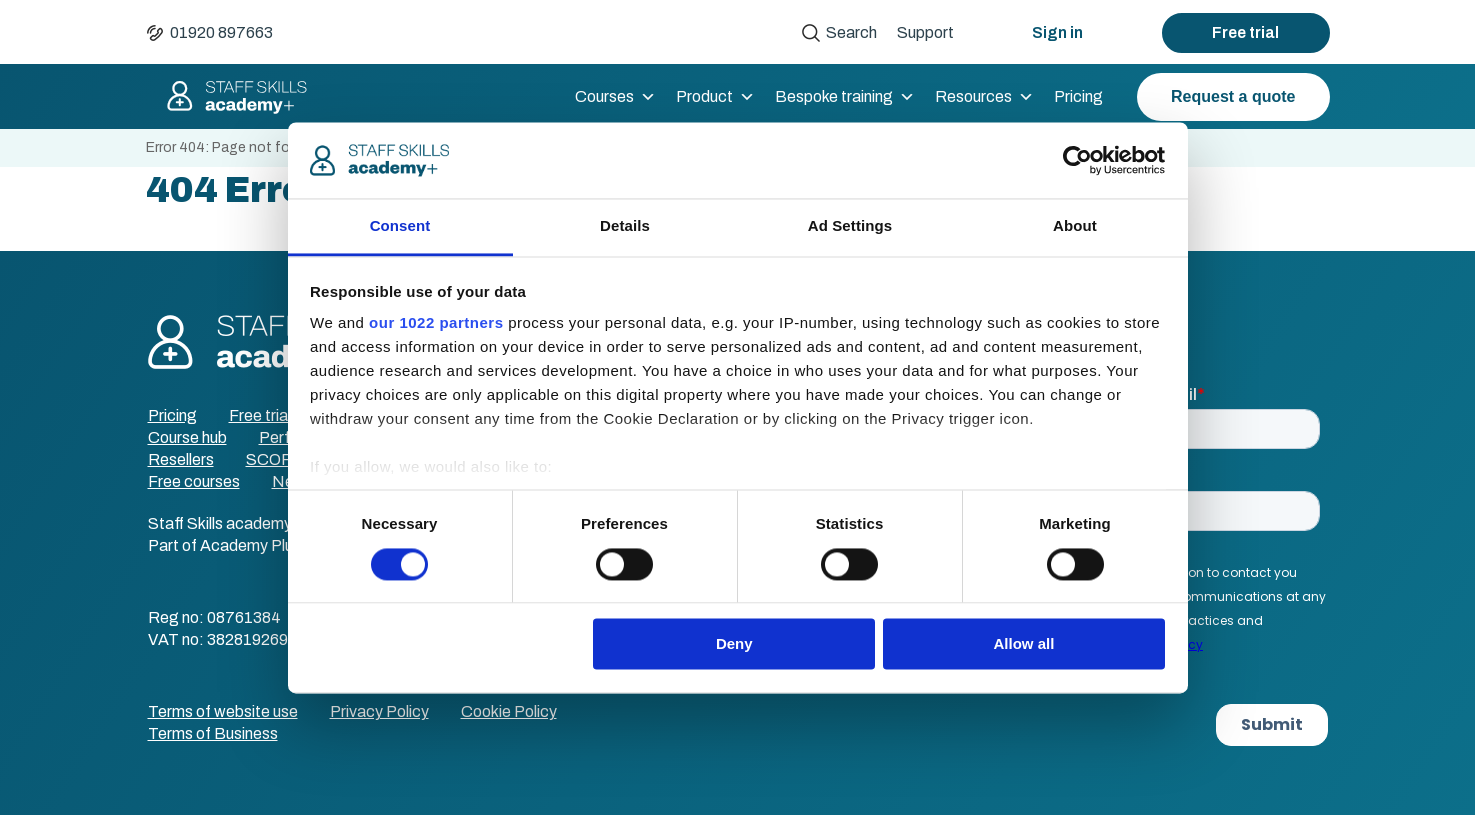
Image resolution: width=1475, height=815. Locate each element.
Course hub (187, 437)
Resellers (181, 459)
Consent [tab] (400, 226)
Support (925, 32)
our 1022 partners (436, 323)
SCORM (276, 459)
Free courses (194, 481)
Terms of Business (213, 733)
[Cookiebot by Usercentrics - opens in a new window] (1077, 160)
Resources (984, 97)
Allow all (1024, 644)
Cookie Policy (509, 711)
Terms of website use (223, 711)
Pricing (1078, 96)
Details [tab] (625, 226)
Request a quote (1233, 96)
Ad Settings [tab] (850, 226)
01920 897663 (221, 32)
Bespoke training (845, 97)
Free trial (1245, 32)
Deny (734, 644)
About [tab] (1075, 226)
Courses (615, 97)
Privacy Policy (379, 711)
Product (715, 97)
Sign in (1057, 32)
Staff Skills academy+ (228, 97)
